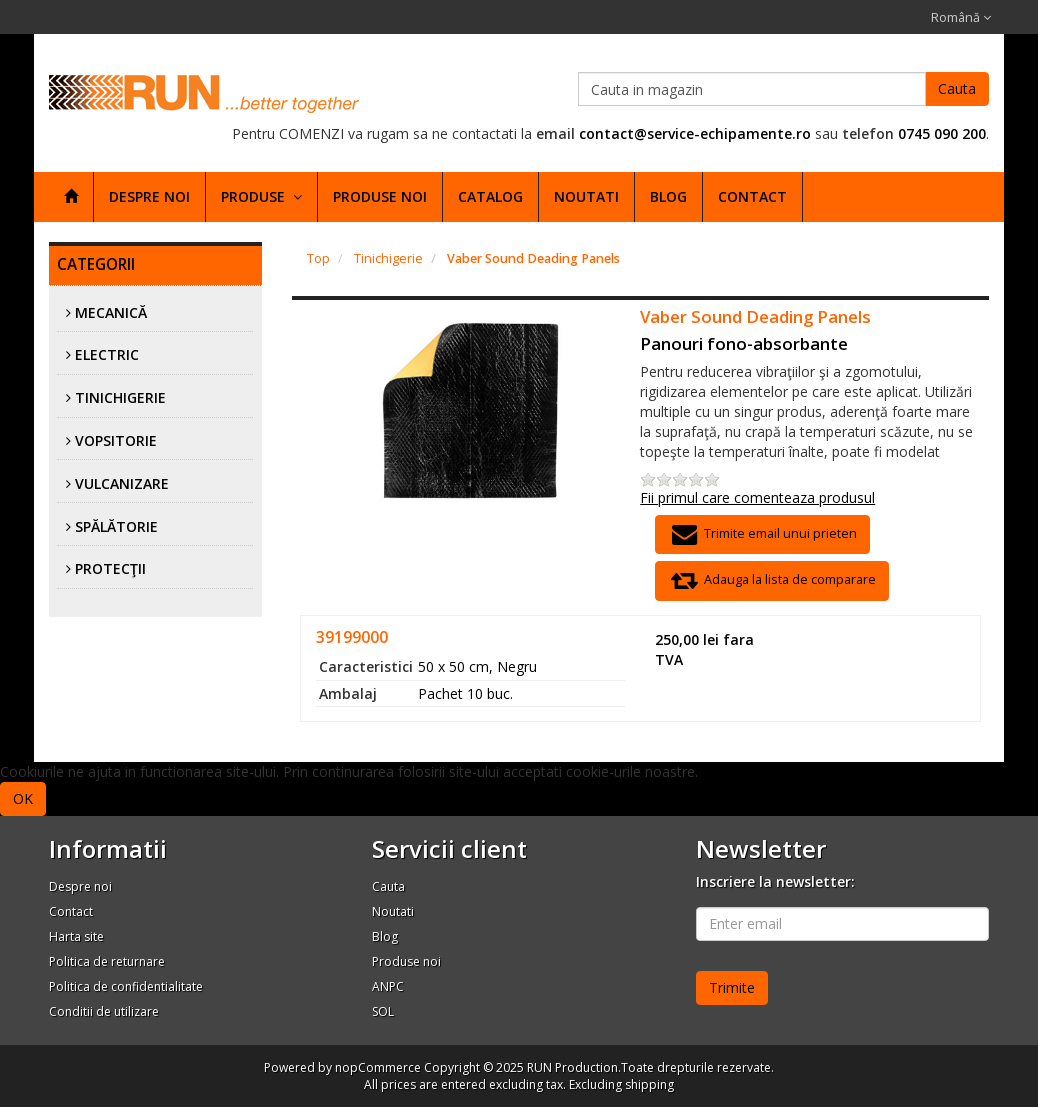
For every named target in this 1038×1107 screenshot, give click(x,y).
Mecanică (111, 312)
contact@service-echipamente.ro (695, 133)
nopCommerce (378, 1067)
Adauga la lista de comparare (771, 580)
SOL (383, 1011)
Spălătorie (116, 526)
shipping (649, 1084)
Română (961, 17)
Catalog (490, 196)
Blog (668, 196)
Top (318, 258)
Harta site (76, 936)
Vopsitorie (116, 440)
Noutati (586, 196)
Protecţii (110, 568)
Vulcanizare (122, 483)
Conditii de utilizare (104, 1011)
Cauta (957, 88)
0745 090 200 (942, 133)
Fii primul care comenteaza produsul (757, 497)
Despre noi (149, 196)
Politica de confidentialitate (126, 986)
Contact (752, 196)
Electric (107, 354)
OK (23, 798)
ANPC (388, 986)
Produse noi (380, 196)
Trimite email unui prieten (762, 534)
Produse (261, 196)
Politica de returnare (107, 961)
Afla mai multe (97, 797)
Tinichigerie (120, 397)
